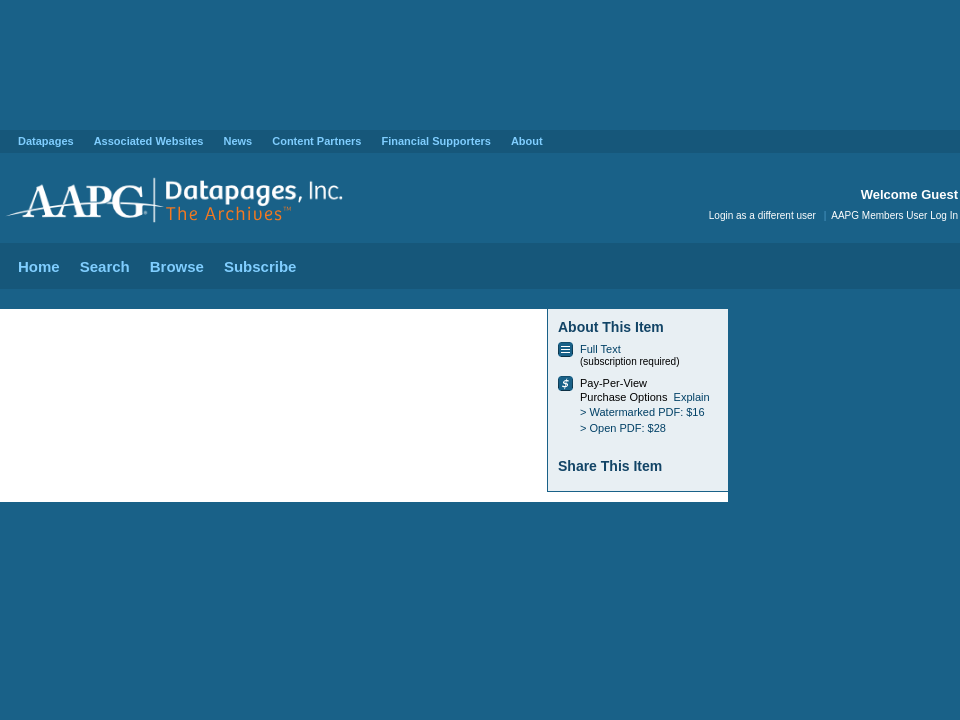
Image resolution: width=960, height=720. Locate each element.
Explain (692, 397)
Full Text (600, 349)
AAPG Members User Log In (894, 215)
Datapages (46, 141)
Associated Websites (149, 141)
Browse (177, 266)
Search (105, 266)
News (237, 141)
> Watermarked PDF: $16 (642, 412)
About (527, 141)
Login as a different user (762, 215)
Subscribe (260, 266)
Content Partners (316, 141)
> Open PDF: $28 (623, 428)
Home (39, 266)
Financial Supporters (435, 141)
